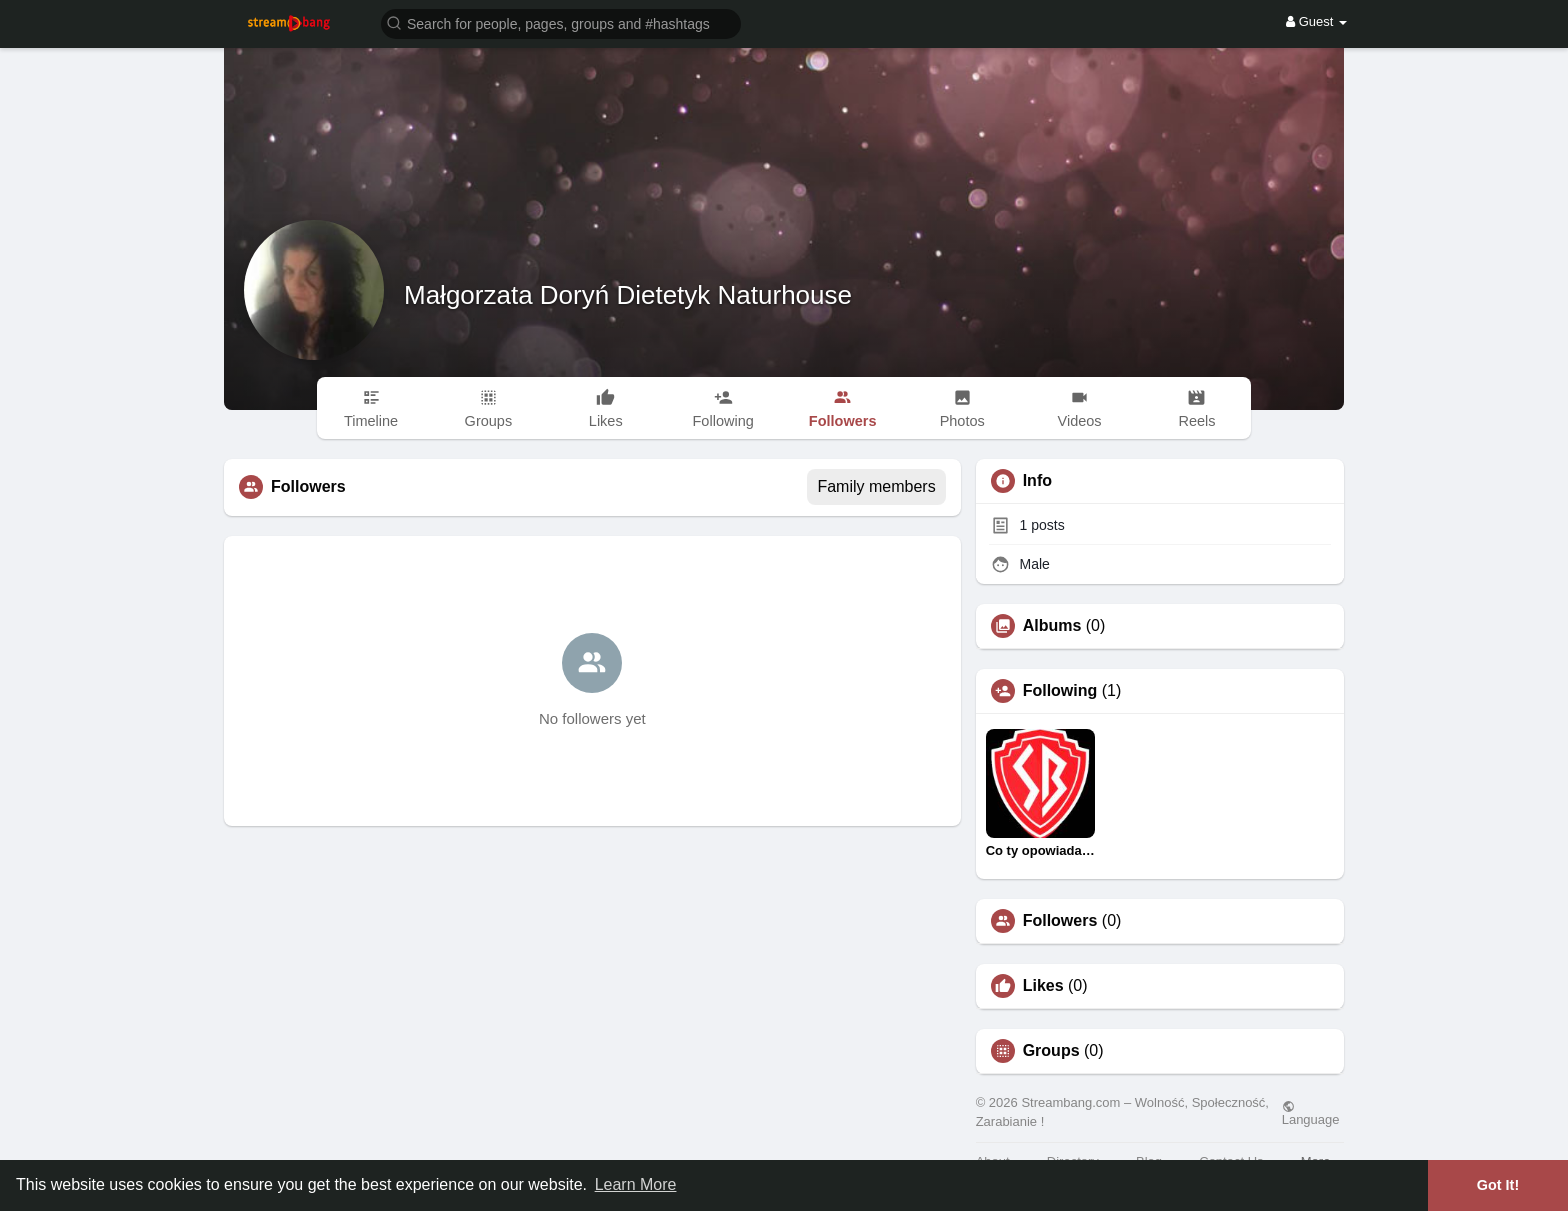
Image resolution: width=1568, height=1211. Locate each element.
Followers (1060, 921)
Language (1311, 1113)
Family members (876, 486)
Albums (1052, 626)
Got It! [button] (1498, 1185)
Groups (1051, 1051)
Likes (1043, 986)
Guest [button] (1316, 21)
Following (1060, 691)
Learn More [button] (636, 1184)
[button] (561, 22)
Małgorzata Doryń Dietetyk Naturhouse (628, 295)
